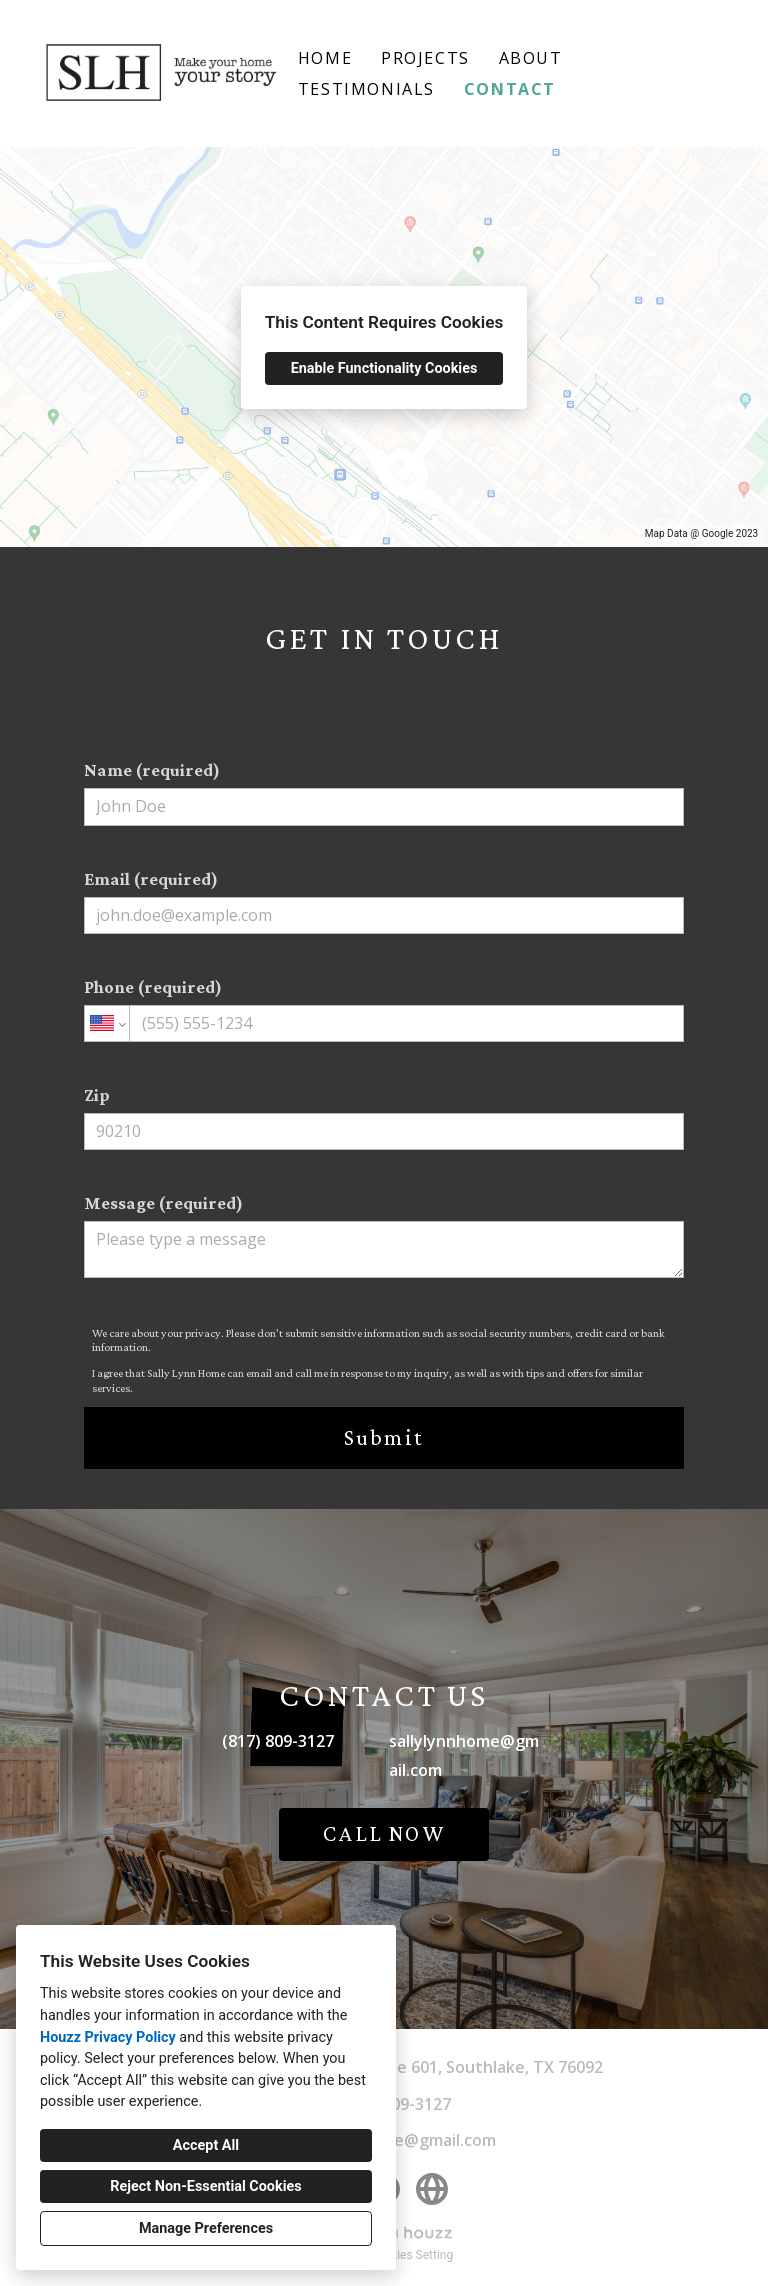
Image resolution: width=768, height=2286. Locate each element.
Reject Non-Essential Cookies (205, 2186)
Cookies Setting (412, 2255)
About (531, 58)
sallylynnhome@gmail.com (464, 1755)
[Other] (432, 2189)
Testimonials (366, 89)
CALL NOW (384, 1833)
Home (325, 58)
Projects (425, 58)
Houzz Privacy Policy (108, 2037)
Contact (510, 89)
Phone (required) (384, 1009)
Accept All (206, 2145)
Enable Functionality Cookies (384, 368)
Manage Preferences (206, 2228)
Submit (384, 1437)
